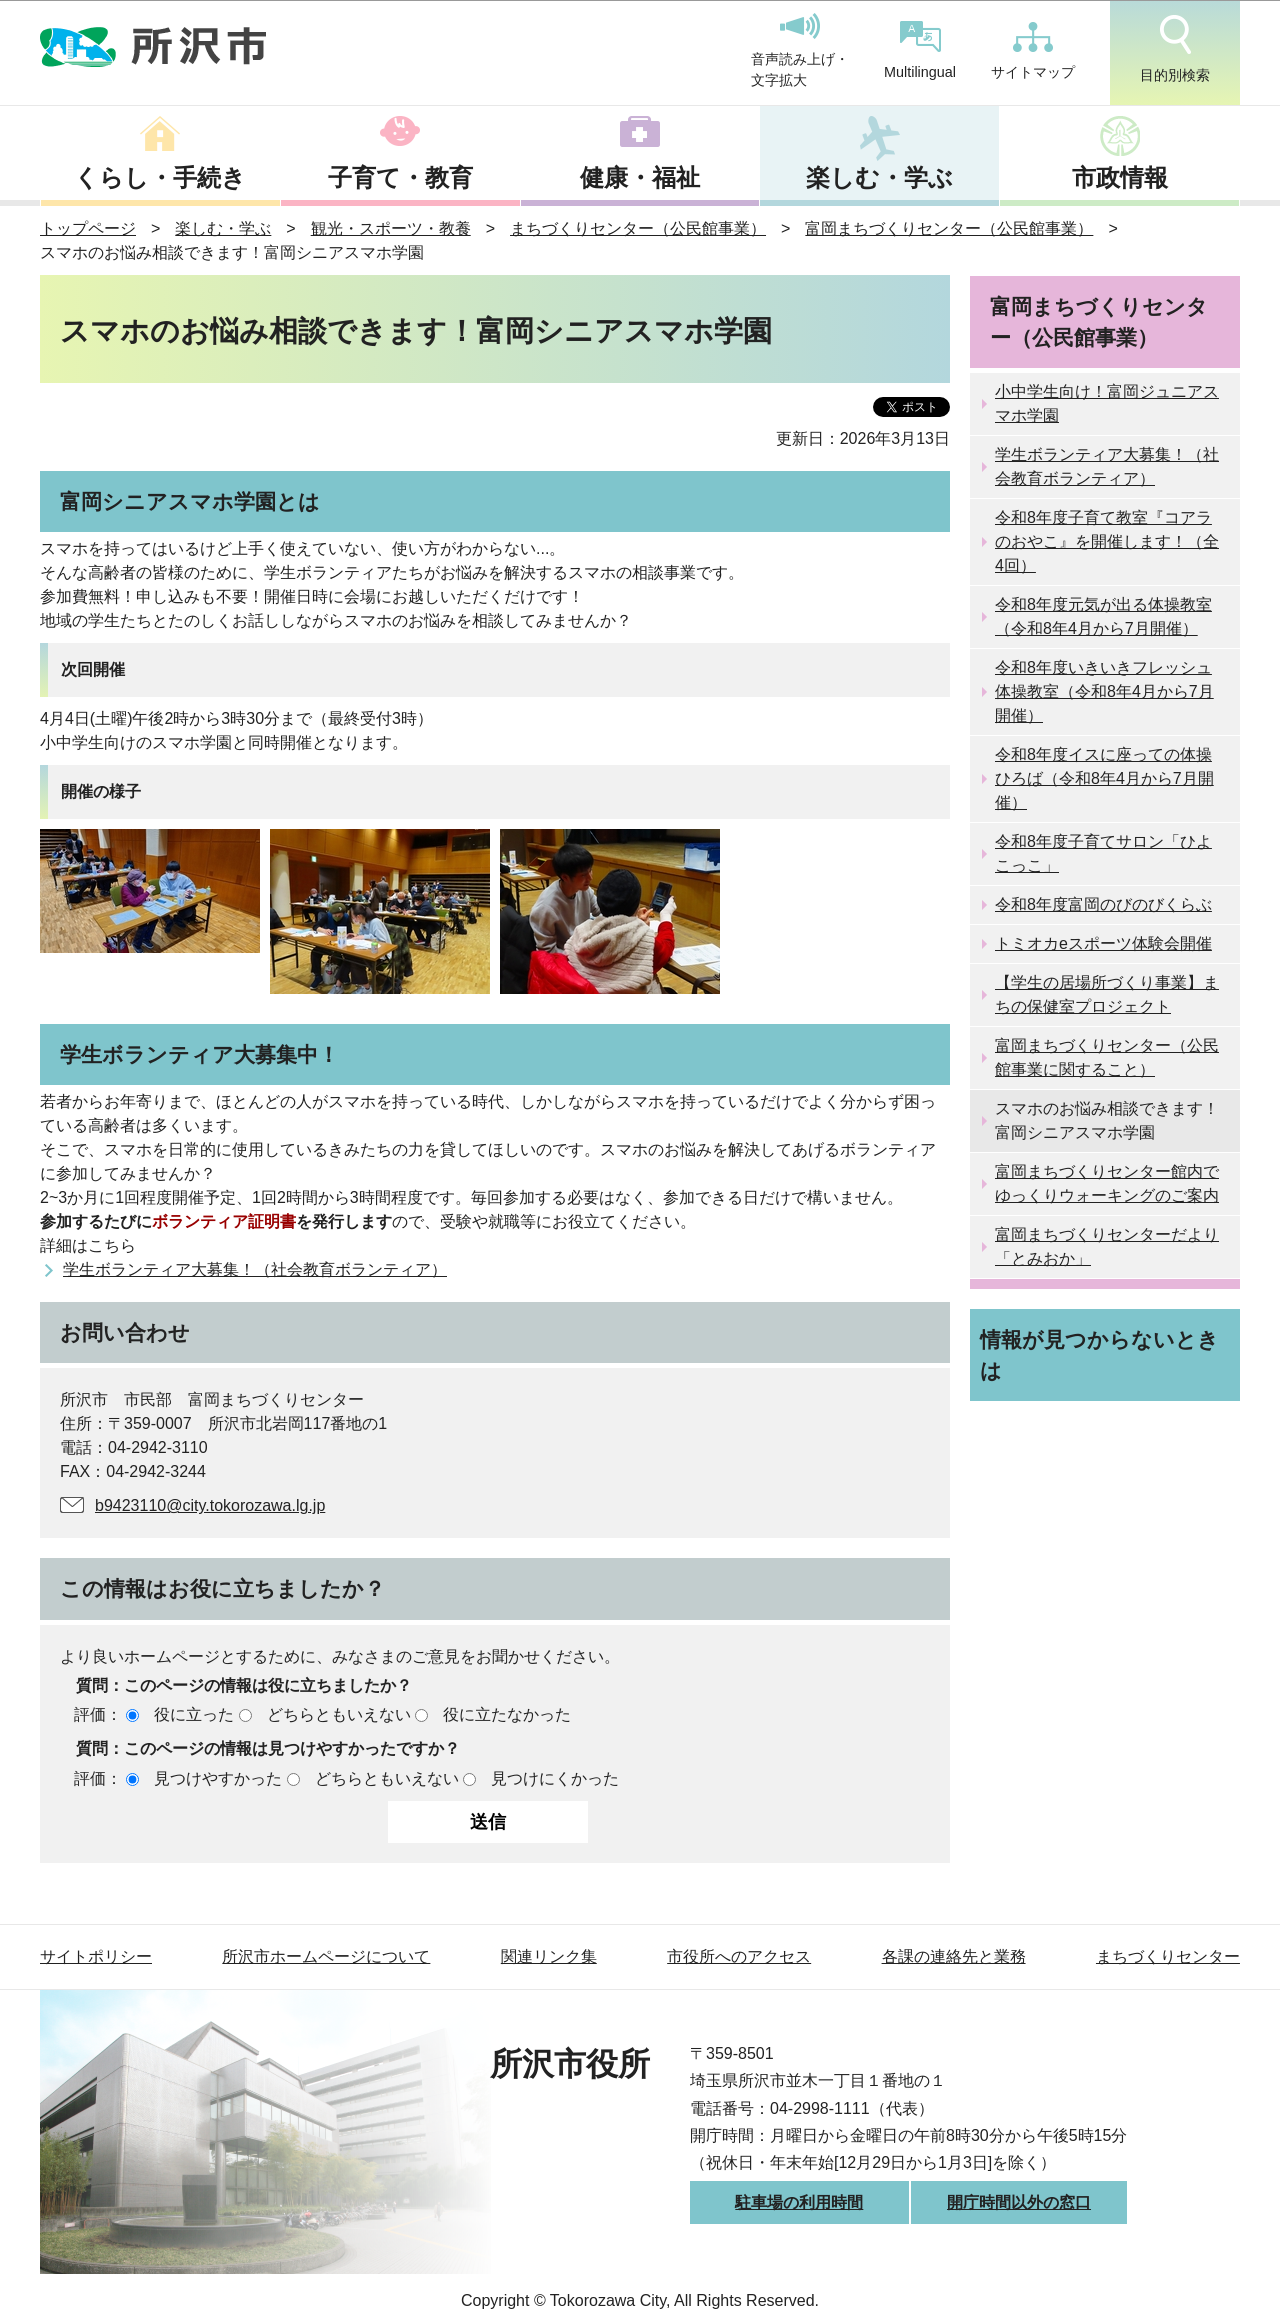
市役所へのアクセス (739, 1956)
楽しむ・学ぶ (879, 177)
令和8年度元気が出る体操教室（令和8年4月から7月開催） (1103, 616)
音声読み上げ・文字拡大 (800, 51)
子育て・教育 (400, 177)
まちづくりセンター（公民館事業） (638, 228)
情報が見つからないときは (1099, 1355)
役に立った (194, 1714)
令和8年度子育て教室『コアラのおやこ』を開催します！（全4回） (1107, 541)
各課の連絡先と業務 (954, 1956)
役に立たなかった (507, 1714)
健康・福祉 (640, 177)
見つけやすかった (218, 1778)
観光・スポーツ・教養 (391, 228)
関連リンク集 (549, 1956)
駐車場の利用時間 (799, 2202)
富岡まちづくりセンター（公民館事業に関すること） (1107, 1057)
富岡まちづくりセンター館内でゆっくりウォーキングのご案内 (1107, 1183)
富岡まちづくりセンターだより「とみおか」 (1107, 1246)
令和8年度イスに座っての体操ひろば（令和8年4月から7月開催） (1104, 778)
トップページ (88, 228)
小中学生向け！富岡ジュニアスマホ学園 (1107, 403)
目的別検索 (1175, 49)
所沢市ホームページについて (326, 1956)
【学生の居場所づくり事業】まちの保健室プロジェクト (1107, 994)
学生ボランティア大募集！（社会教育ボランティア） (255, 1269)
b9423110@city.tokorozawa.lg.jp (210, 1505)
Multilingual (920, 50)
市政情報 (1120, 177)
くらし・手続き (160, 177)
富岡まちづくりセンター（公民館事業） (949, 228)
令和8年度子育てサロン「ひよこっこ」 (1103, 853)
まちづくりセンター (1168, 1956)
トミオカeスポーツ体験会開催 (1103, 943)
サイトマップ (1033, 51)
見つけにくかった (555, 1778)
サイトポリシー (96, 1956)
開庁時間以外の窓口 (1019, 2202)
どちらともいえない (339, 1714)
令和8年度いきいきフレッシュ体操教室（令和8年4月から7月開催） (1104, 691)
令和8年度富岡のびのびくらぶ (1103, 904)
